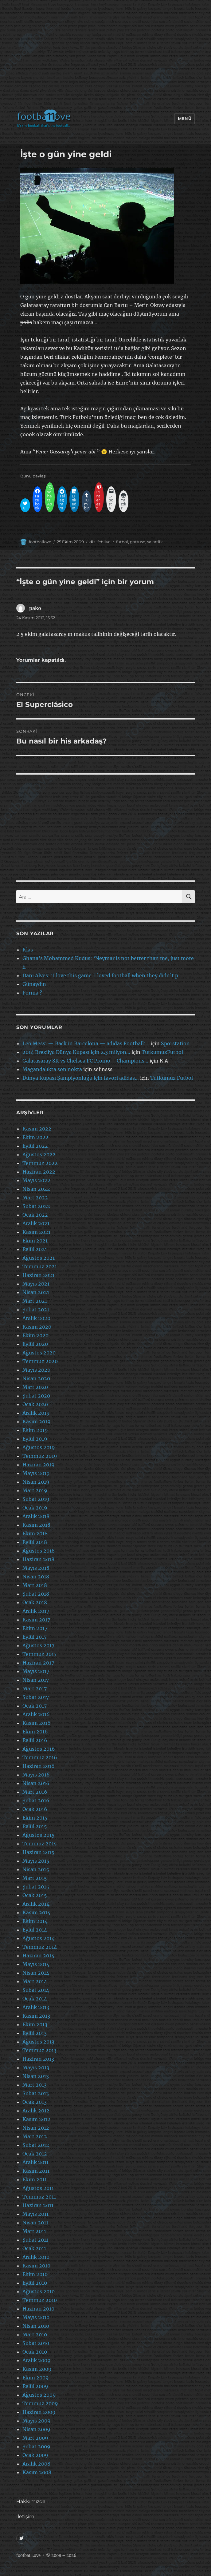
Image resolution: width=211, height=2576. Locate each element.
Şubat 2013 (35, 2093)
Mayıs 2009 (36, 2421)
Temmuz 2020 (40, 1361)
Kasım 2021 (36, 1232)
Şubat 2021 (35, 1309)
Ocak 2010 (34, 2352)
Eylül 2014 (34, 1930)
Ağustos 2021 (38, 1258)
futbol (122, 541)
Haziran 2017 (38, 1663)
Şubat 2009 (36, 2446)
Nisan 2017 (35, 1680)
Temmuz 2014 (39, 1947)
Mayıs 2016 (36, 1775)
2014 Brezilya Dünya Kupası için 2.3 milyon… (76, 1052)
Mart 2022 (35, 1197)
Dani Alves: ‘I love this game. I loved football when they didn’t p (100, 975)
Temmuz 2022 (40, 1163)
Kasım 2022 (36, 1129)
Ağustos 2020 (39, 1353)
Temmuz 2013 (39, 2050)
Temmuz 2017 (39, 1654)
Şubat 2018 (35, 1594)
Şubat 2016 (35, 1800)
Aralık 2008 (36, 2464)
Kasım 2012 (36, 2119)
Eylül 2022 (35, 1146)
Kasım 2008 (36, 2472)
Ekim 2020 (35, 1335)
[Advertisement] (107, 57)
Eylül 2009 (35, 2386)
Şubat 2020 (36, 1396)
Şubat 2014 (35, 1990)
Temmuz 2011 (39, 2197)
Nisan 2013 (35, 2076)
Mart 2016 (34, 1792)
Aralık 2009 (36, 2360)
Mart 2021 (34, 1301)
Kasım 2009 (37, 2369)
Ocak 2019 (34, 1508)
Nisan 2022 (36, 1189)
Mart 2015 (34, 1878)
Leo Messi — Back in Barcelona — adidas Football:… (86, 1043)
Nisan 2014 (35, 1973)
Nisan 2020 (36, 1378)
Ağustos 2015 (38, 1835)
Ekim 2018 (35, 1533)
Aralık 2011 (35, 2162)
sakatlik (155, 541)
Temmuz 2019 (39, 1456)
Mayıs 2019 (36, 1473)
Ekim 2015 (35, 1818)
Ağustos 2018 (38, 1551)
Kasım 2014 (36, 1912)
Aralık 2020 (36, 1318)
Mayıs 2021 (35, 1284)
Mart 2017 (34, 1688)
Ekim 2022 (35, 1137)
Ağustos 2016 (38, 1749)
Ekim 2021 (35, 1241)
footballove (40, 541)
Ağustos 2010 (38, 2291)
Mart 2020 (35, 1387)
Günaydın (34, 984)
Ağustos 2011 (38, 2188)
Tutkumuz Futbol (171, 1078)
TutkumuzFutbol (162, 1052)
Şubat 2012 (35, 2145)
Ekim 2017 (34, 1628)
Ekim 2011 (34, 2179)
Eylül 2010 (34, 2283)
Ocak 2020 (35, 1404)
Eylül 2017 (34, 1637)
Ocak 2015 (34, 1895)
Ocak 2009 (35, 2455)
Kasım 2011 (35, 2171)
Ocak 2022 (35, 1215)
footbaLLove (28, 2555)
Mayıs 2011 (35, 2214)
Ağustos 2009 (39, 2395)
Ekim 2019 (35, 1430)
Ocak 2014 (34, 1999)
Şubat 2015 (35, 1887)
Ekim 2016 (35, 1732)
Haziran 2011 (37, 2205)
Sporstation (175, 1043)
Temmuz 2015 (39, 1843)
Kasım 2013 (36, 2016)
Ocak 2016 (34, 1809)
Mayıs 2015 (35, 1861)
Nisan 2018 (35, 1576)
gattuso (137, 541)
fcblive (104, 541)
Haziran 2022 (38, 1172)
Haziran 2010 (38, 2309)
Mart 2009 (35, 2438)
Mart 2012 (34, 2136)
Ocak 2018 (34, 1602)
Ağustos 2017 (38, 1645)
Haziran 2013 (38, 2059)
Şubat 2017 (35, 1697)
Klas (27, 950)
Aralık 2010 (35, 2257)
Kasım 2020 (36, 1327)
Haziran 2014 (38, 1955)
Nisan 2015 (35, 1869)
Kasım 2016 (36, 1723)
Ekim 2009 (35, 2378)
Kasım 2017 (36, 1620)
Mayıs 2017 (35, 1671)
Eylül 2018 (34, 1542)
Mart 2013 (34, 2085)
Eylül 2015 (34, 1826)
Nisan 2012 (35, 2128)
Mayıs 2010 (35, 2317)
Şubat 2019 (35, 1499)
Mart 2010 (34, 2334)
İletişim (25, 2516)
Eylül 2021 (34, 1249)
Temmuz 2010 (39, 2300)
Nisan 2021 (35, 1292)
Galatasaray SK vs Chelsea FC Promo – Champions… (85, 1061)
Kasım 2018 (36, 1525)
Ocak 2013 (34, 2102)
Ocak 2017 (34, 1706)
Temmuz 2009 (40, 2403)
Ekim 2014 (35, 1921)
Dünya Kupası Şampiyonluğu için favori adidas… (80, 1078)
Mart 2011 (34, 2231)
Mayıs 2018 (35, 1568)
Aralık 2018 (35, 1516)
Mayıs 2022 (36, 1180)
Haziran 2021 (38, 1275)
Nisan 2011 (35, 2222)
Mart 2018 (34, 1585)
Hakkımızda (30, 2501)
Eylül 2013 (34, 2033)
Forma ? (32, 993)
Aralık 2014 (35, 1904)
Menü (184, 118)
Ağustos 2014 (38, 1938)
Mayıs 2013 (35, 2067)
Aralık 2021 (35, 1223)
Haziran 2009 (39, 2412)
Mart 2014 (34, 1981)
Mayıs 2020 (36, 1370)
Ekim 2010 (35, 2274)
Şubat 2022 (36, 1206)
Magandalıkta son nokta (52, 1069)
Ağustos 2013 (38, 2042)
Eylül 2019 (34, 1439)
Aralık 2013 (35, 2007)
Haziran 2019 (38, 1464)
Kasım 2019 (36, 1421)
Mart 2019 (34, 1490)
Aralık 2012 (35, 2110)
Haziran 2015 (38, 1852)
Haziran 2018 (38, 1559)
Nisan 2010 (35, 2326)
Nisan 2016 (35, 1783)
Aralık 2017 (35, 1611)
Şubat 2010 (35, 2343)
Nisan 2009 (36, 2429)
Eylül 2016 (34, 1740)
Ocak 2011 (34, 2248)
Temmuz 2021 (39, 1266)
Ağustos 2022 (39, 1154)
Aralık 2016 (36, 1714)
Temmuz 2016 (39, 1757)
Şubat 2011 (35, 2240)
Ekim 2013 (34, 2024)
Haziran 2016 (38, 1766)
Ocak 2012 (34, 2154)
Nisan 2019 (35, 1482)
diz (92, 541)
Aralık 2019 (36, 1413)
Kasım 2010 (36, 2266)
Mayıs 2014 (35, 1964)
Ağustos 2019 (38, 1447)
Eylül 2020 (35, 1344)
